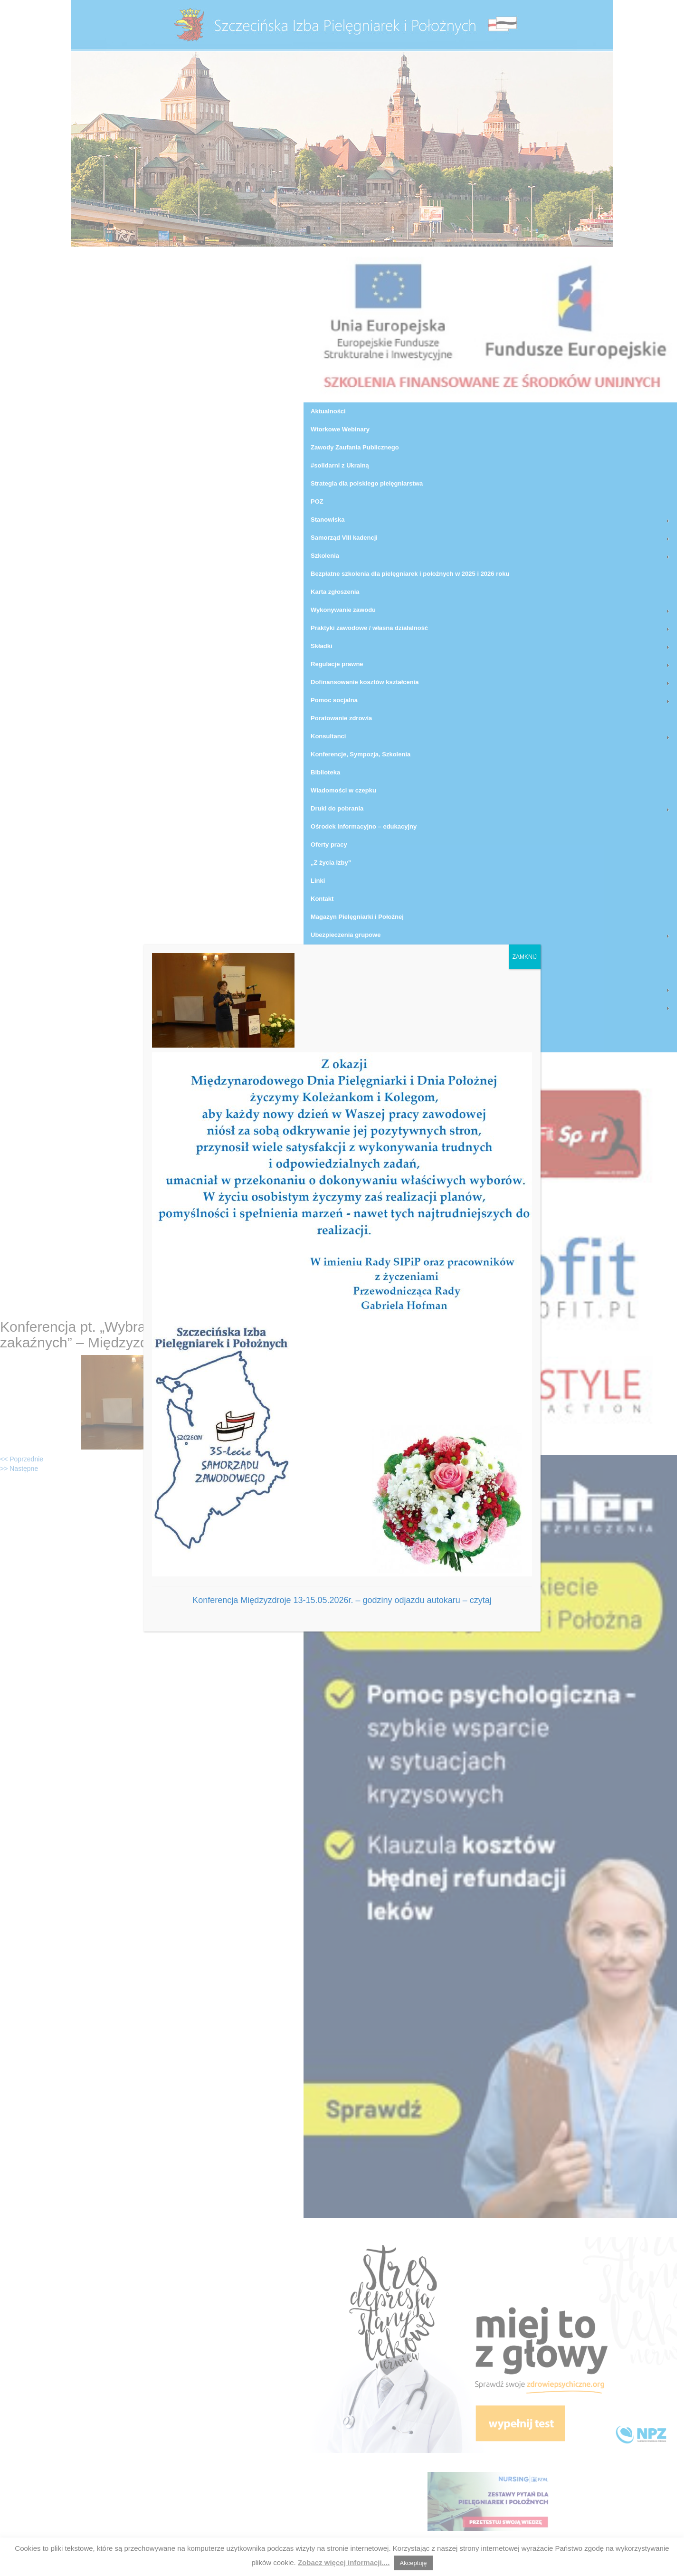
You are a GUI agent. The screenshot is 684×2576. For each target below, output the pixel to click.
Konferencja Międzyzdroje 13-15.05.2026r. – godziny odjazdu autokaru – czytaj (341, 1600)
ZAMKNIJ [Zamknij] (525, 957)
